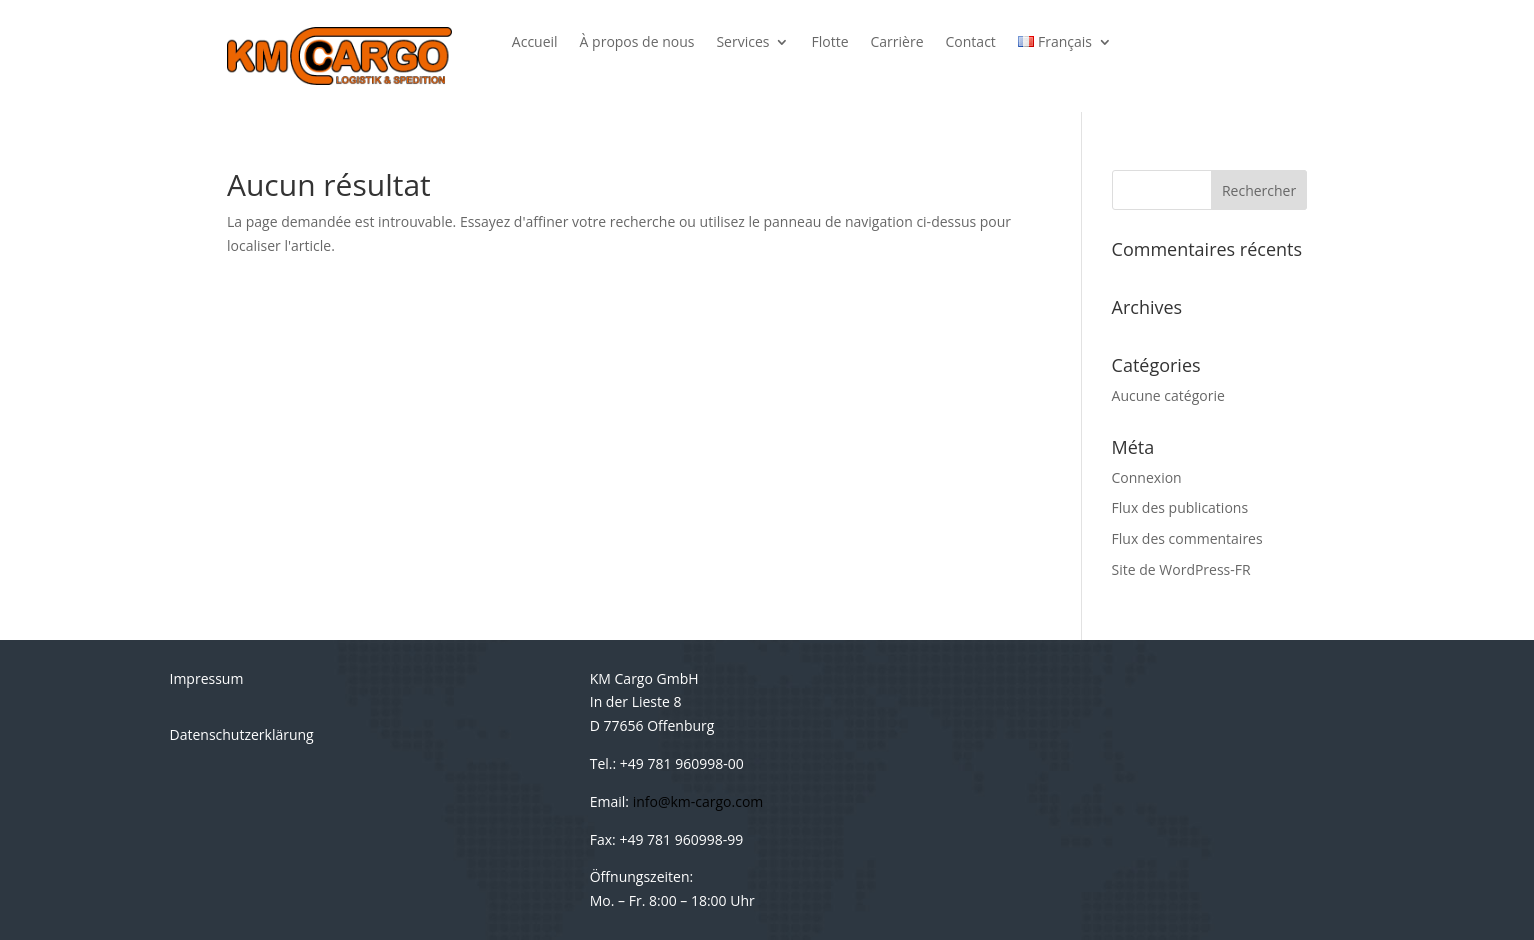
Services (742, 43)
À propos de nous (637, 43)
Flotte (829, 43)
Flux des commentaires (1187, 538)
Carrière (897, 43)
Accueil (535, 43)
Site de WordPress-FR (1181, 569)
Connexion (1147, 477)
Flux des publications (1180, 507)
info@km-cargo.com (698, 801)
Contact (971, 43)
